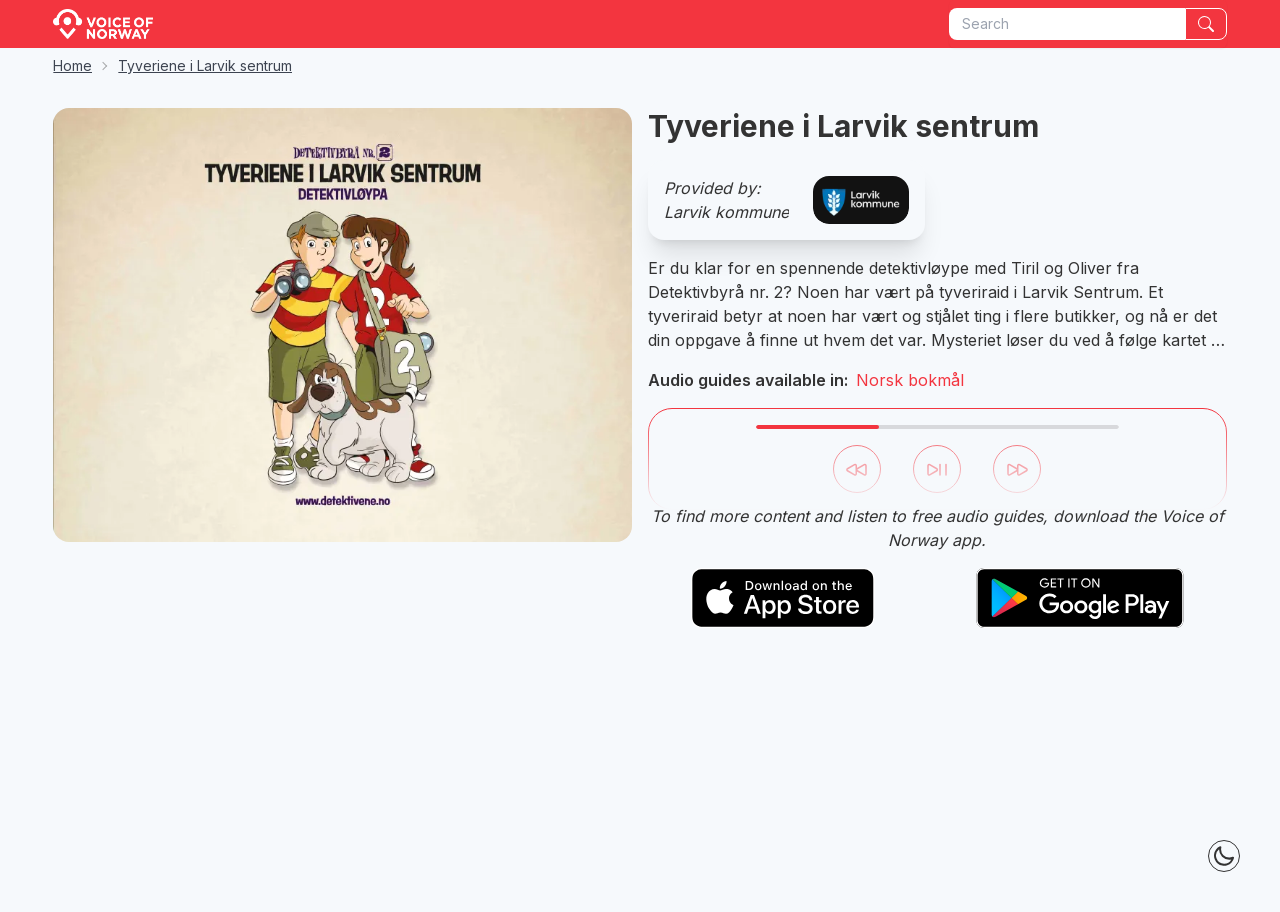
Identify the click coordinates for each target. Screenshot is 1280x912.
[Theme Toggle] (1224, 856)
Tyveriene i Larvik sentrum (205, 65)
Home (72, 65)
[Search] (1206, 24)
